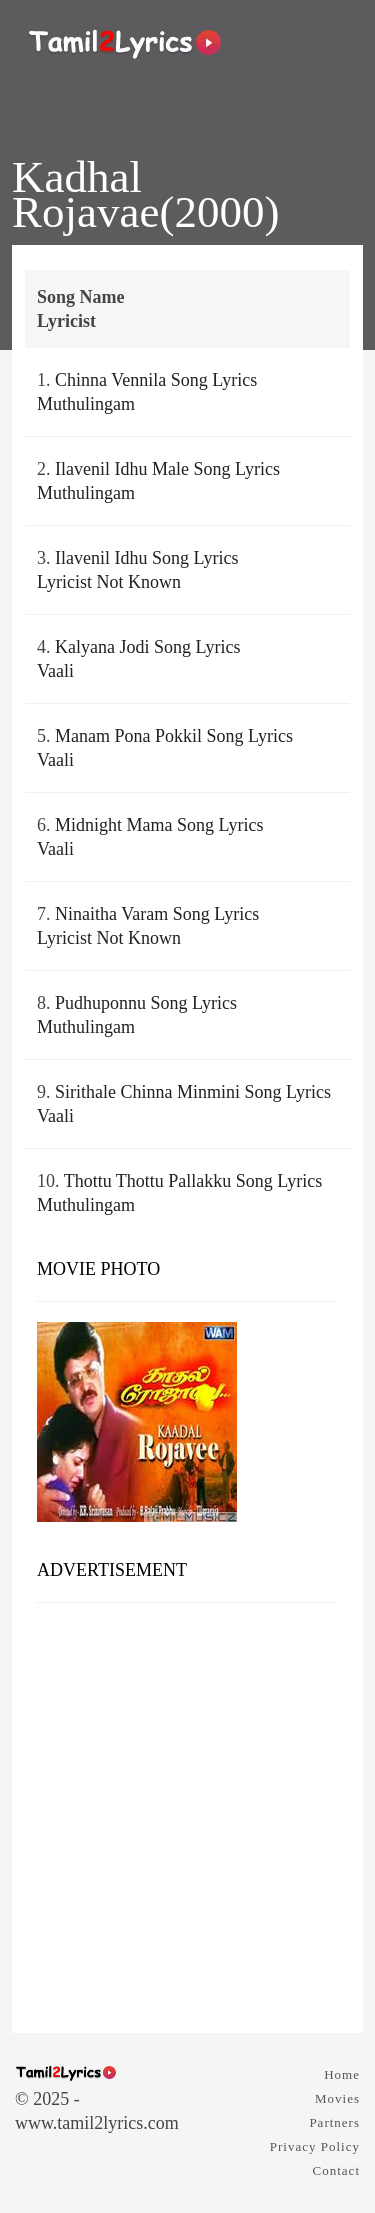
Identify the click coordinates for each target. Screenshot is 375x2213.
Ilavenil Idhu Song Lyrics (146, 558)
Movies (337, 2098)
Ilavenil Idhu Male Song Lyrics (167, 469)
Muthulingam (86, 404)
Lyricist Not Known (109, 582)
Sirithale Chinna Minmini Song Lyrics (193, 1092)
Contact (336, 2170)
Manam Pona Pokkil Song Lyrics (174, 736)
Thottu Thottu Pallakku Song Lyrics (193, 1181)
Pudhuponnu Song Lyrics (146, 1003)
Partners (334, 2122)
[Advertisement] (187, 1810)
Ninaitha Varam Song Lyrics (157, 914)
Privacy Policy (315, 2146)
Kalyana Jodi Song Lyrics (147, 647)
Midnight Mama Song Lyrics (159, 825)
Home (342, 2074)
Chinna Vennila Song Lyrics (156, 380)
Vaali (55, 671)
